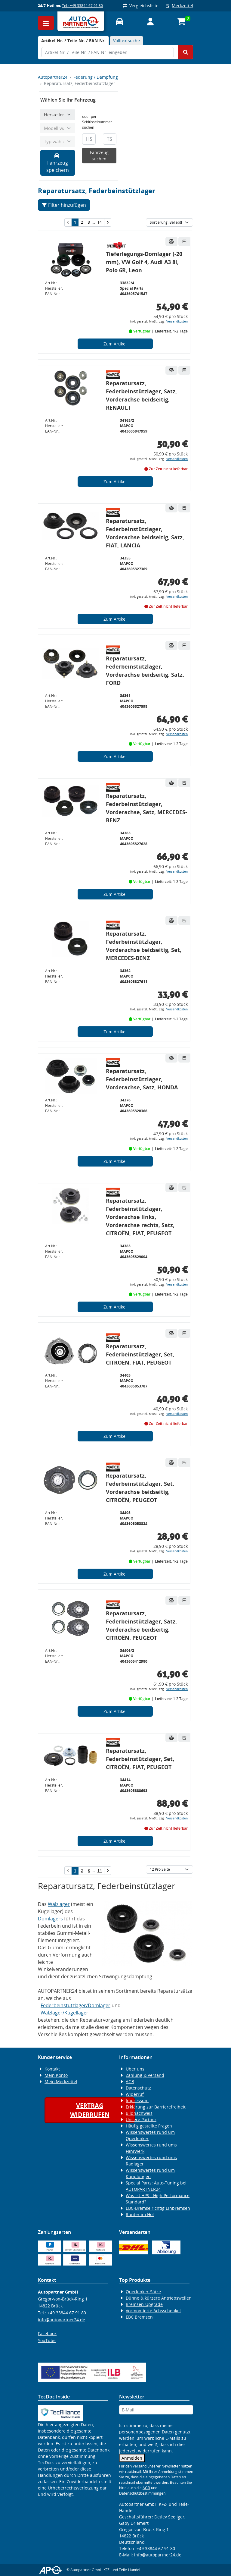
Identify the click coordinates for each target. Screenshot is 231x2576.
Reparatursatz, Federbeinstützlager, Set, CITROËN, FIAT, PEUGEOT (140, 1354)
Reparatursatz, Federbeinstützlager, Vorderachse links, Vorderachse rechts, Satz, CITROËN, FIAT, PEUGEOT (140, 1217)
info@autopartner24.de (61, 2319)
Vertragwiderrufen (89, 2110)
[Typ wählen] (57, 141)
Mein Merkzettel (61, 2081)
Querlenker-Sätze (143, 2291)
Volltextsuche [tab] (126, 40)
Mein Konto (56, 2075)
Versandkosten (177, 321)
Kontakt (52, 2069)
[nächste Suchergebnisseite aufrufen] (107, 222)
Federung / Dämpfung (95, 77)
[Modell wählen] (57, 128)
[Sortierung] (169, 222)
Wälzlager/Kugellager (64, 2012)
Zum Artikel (115, 344)
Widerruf (135, 2094)
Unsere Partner (141, 2119)
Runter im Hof (140, 2214)
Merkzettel (179, 5)
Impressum (137, 2100)
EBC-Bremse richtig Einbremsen (158, 2208)
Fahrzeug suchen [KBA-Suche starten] (99, 156)
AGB (130, 2081)
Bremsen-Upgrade (144, 2304)
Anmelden (132, 2458)
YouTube (47, 2340)
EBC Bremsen (139, 2317)
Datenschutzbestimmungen (142, 2493)
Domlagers (50, 1918)
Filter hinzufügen (64, 205)
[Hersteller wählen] (57, 114)
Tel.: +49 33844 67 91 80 (82, 5)
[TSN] (109, 139)
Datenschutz (138, 2088)
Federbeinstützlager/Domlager (75, 2005)
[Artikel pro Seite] (169, 1869)
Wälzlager (59, 1904)
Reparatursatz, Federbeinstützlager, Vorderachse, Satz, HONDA (142, 1079)
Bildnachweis (139, 2113)
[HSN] (89, 139)
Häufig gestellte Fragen (149, 2126)
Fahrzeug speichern (57, 163)
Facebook (47, 2333)
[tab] (73, 40)
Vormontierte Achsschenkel (153, 2310)
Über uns (135, 2069)
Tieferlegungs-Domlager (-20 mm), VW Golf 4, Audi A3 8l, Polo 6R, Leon (144, 262)
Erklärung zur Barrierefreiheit (156, 2107)
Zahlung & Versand (145, 2075)
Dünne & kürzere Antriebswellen (159, 2298)
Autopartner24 (52, 77)
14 (99, 222)
